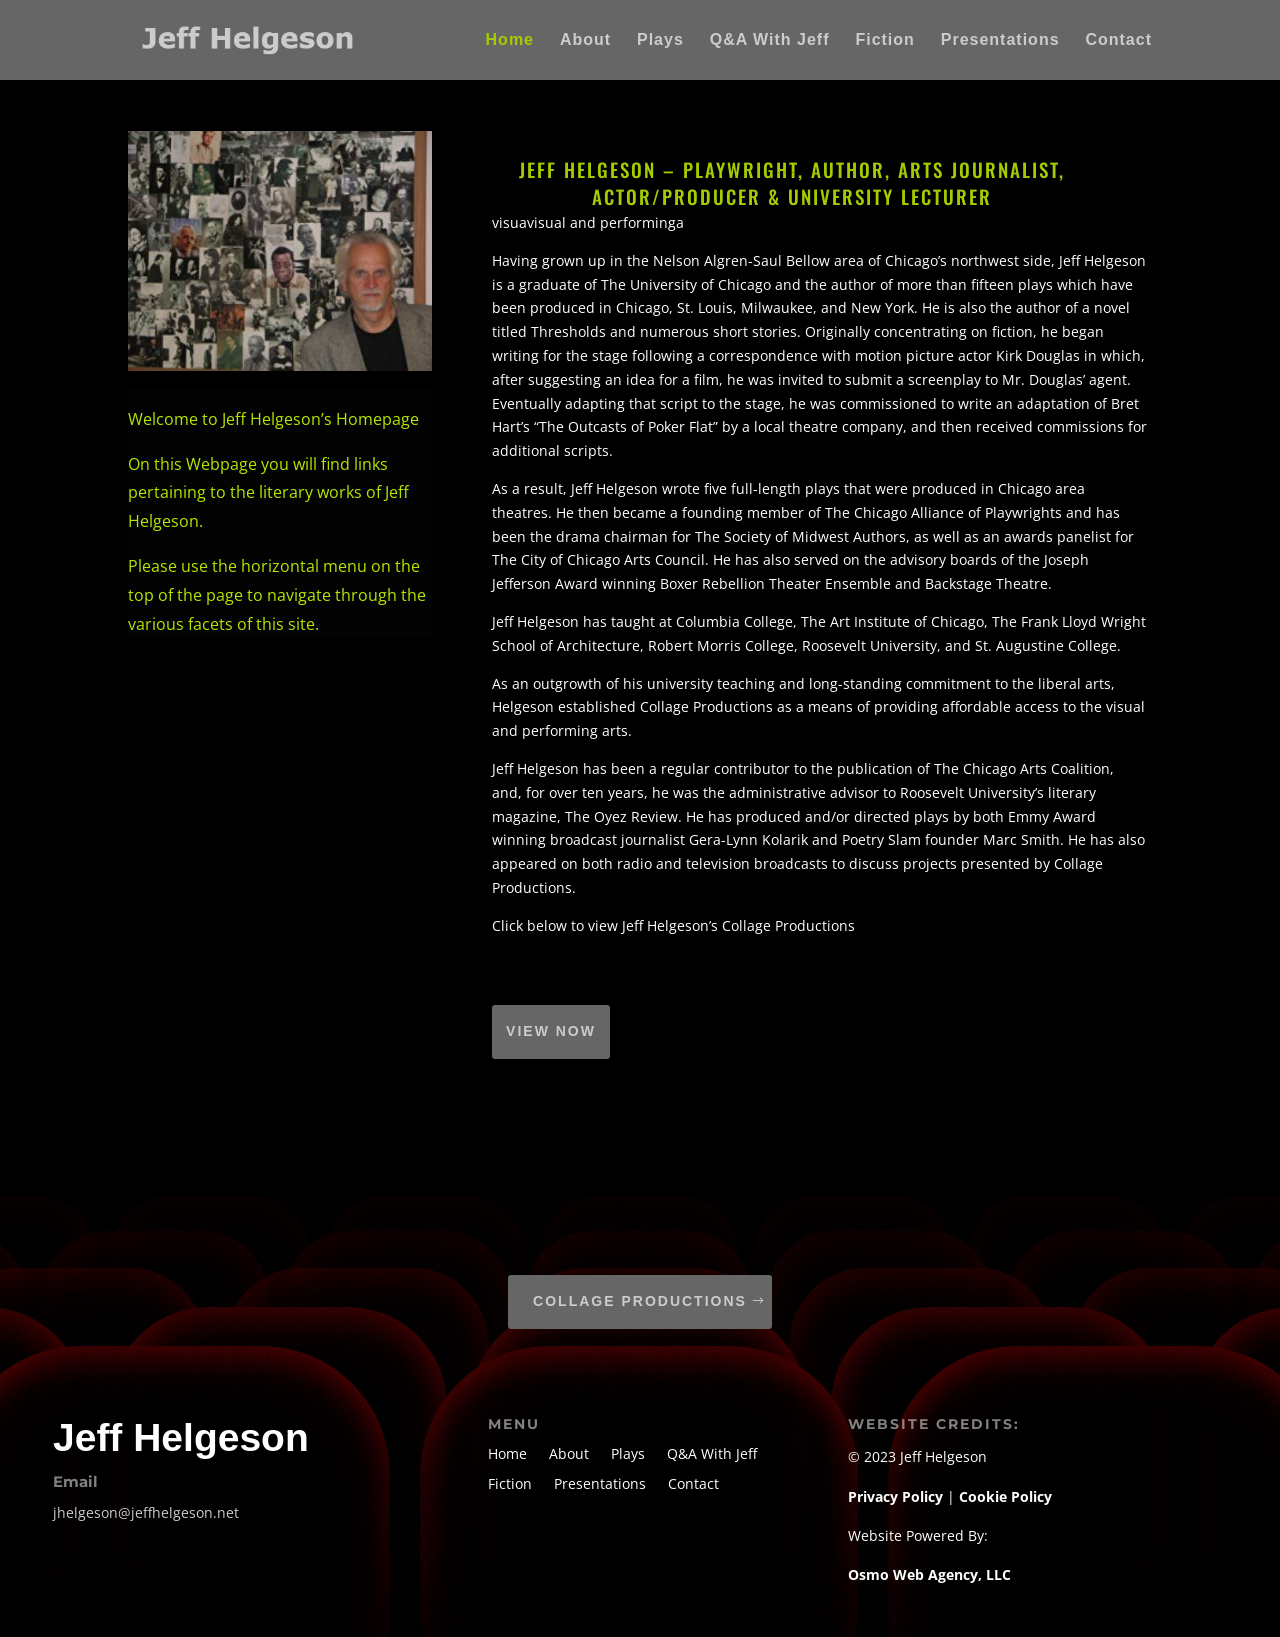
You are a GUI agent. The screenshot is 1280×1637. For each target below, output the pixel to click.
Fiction (884, 40)
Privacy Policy (897, 1496)
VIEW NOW (551, 1031)
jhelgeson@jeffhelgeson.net (146, 1512)
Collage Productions (640, 1301)
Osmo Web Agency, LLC (929, 1574)
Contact (1118, 40)
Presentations (1000, 40)
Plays (660, 40)
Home (510, 40)
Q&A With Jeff (770, 40)
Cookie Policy (1005, 1496)
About (585, 40)
